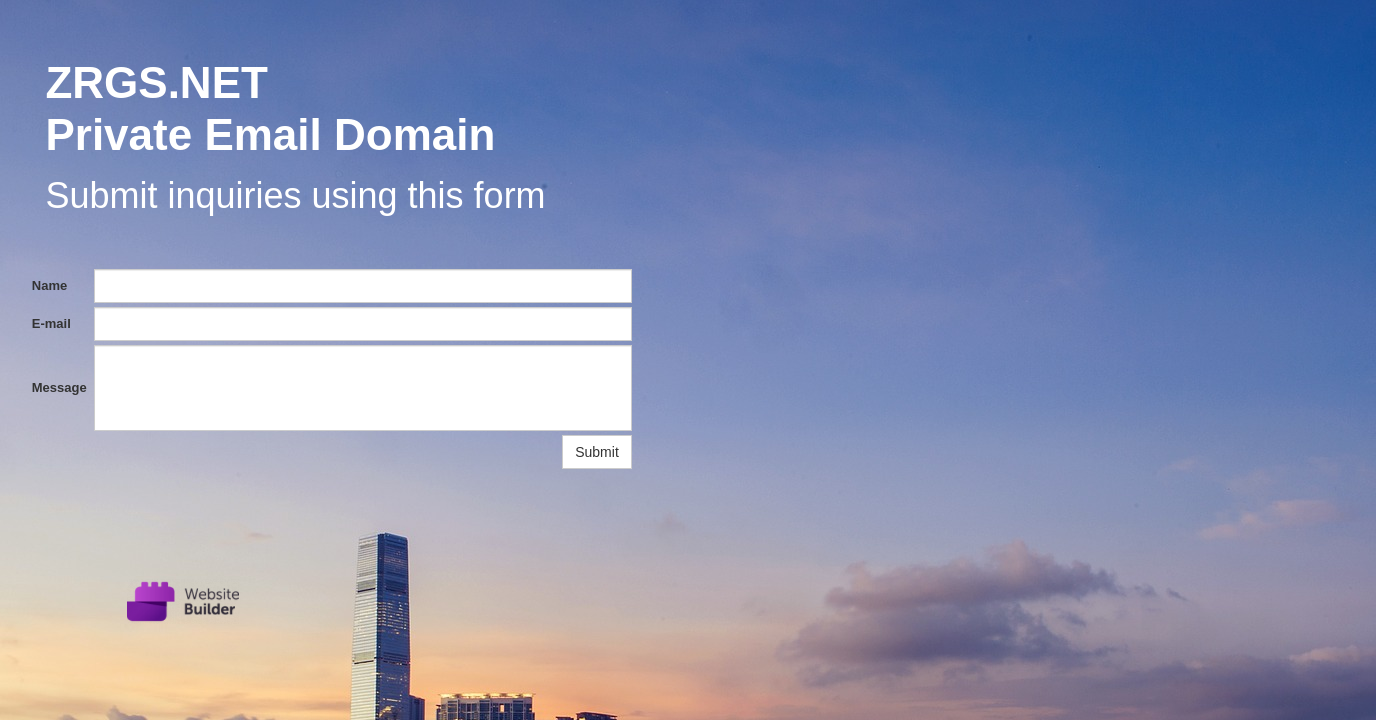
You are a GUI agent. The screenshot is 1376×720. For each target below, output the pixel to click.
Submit (597, 452)
